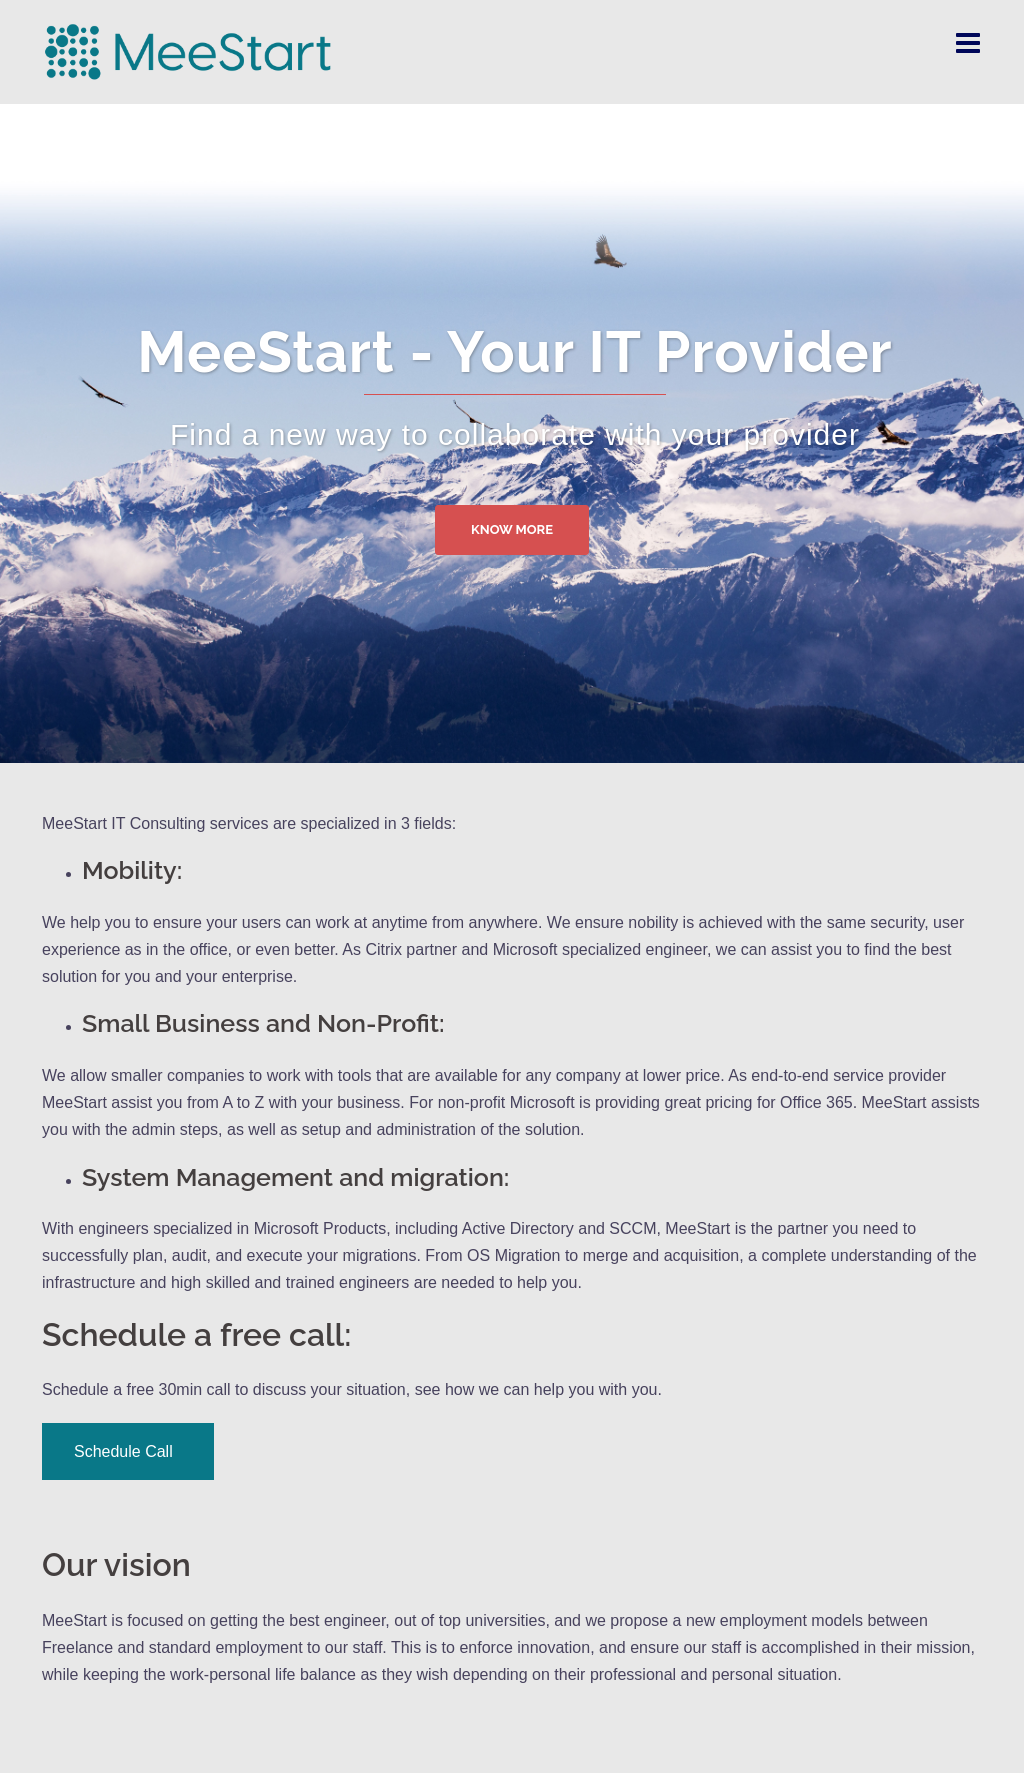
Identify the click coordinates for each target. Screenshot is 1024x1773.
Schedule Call (128, 1451)
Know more (512, 529)
